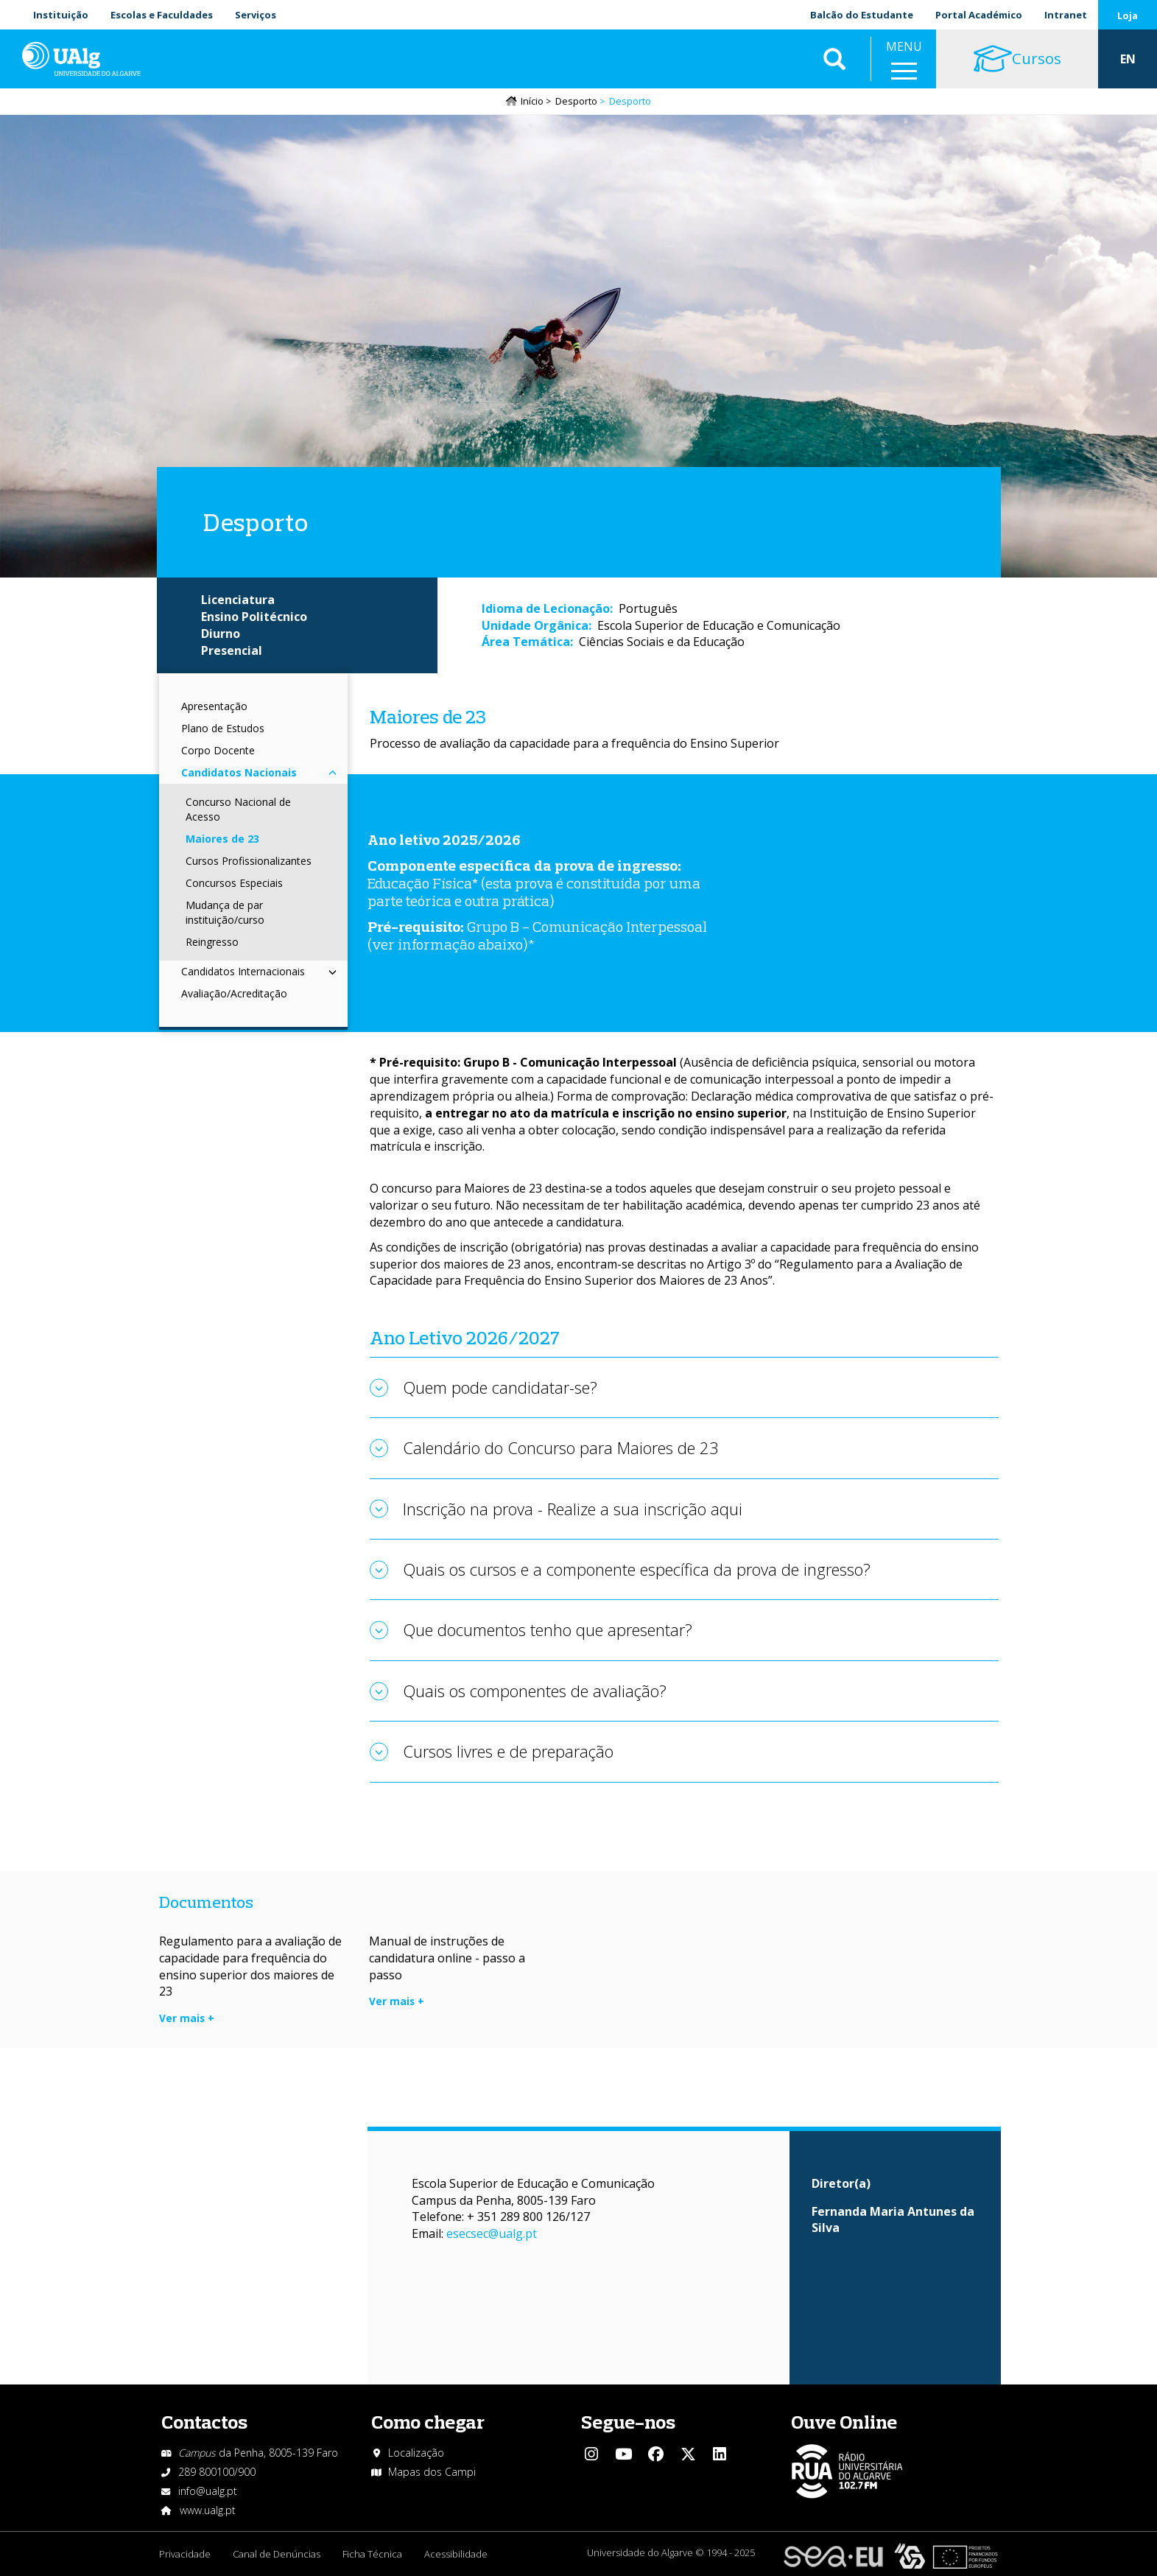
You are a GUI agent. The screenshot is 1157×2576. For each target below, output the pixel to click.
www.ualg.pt (208, 2510)
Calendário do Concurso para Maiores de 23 (561, 1447)
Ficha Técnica (372, 2554)
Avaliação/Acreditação (234, 993)
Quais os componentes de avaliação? (535, 1691)
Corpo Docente (218, 750)
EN (1128, 59)
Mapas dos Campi (432, 2472)
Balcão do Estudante (861, 14)
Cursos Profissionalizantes (249, 861)
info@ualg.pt (207, 2491)
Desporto (576, 101)
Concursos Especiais (234, 883)
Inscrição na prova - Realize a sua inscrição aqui (572, 1509)
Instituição (60, 14)
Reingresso (212, 942)
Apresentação (214, 706)
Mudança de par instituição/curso (225, 912)
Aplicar (834, 58)
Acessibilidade (456, 2554)
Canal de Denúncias (276, 2554)
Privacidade (185, 2554)
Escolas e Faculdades (161, 14)
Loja (1127, 15)
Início (532, 101)
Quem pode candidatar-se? (500, 1387)
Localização (416, 2453)
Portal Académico (978, 14)
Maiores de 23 (222, 839)
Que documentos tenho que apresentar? (547, 1629)
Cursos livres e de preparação (508, 1751)
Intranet (1065, 14)
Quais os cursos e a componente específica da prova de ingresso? (637, 1569)
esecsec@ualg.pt (491, 2233)
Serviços (255, 14)
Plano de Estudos (222, 728)
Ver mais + (186, 2018)
